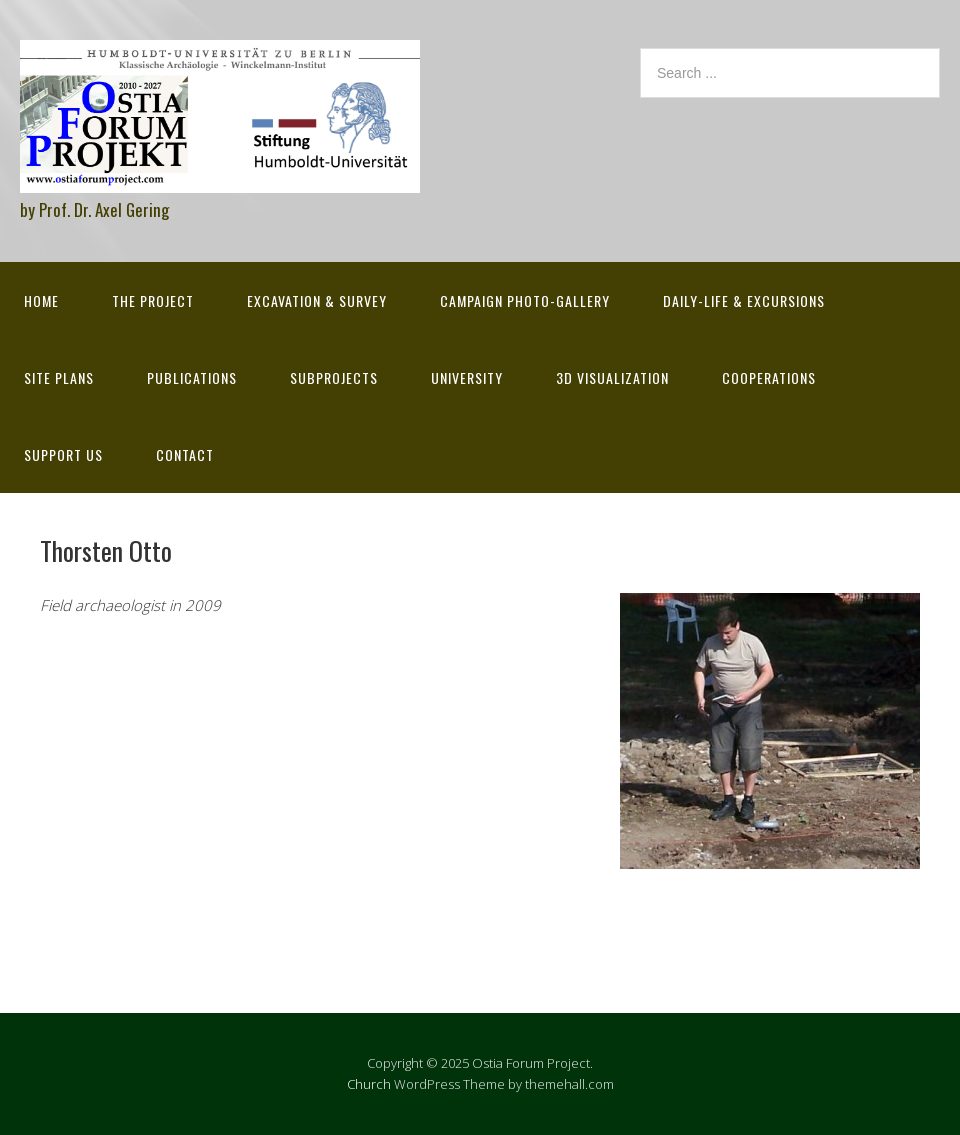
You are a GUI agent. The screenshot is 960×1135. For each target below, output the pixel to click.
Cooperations (769, 377)
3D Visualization (612, 377)
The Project (153, 300)
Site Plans (59, 377)
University (467, 377)
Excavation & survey (317, 300)
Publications (192, 377)
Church (369, 1084)
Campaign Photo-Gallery (525, 300)
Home (41, 300)
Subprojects (334, 377)
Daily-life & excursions (744, 300)
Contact (185, 454)
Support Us (63, 454)
